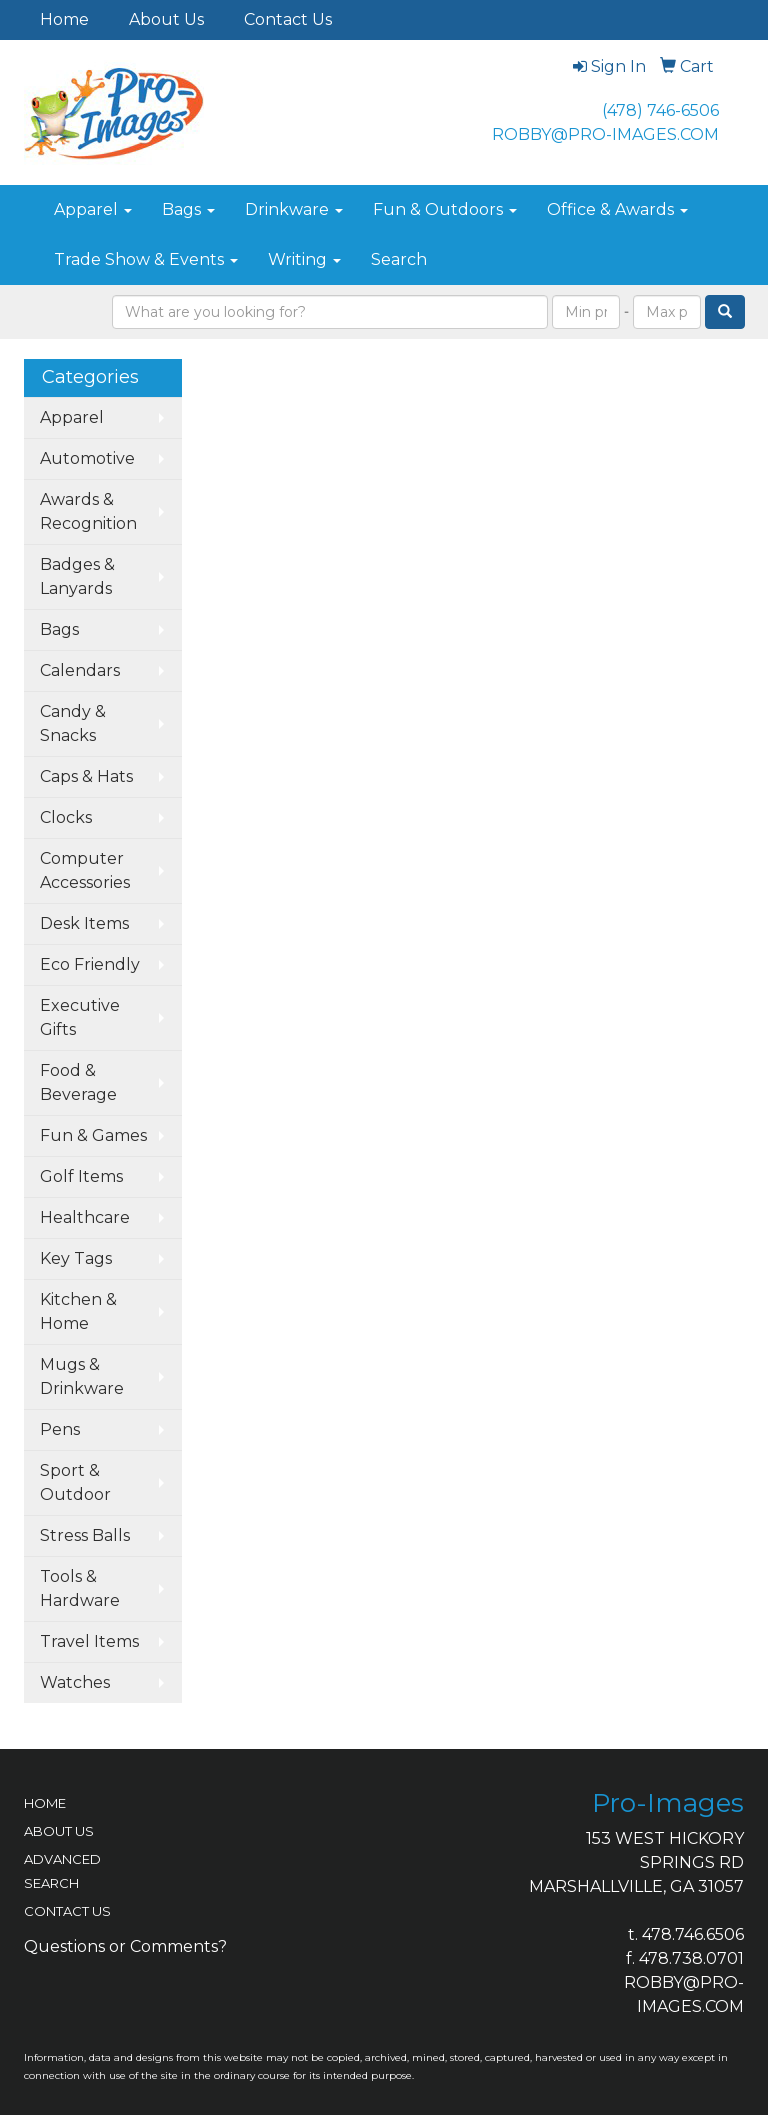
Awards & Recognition (88, 511)
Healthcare (85, 1217)
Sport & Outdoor (75, 1482)
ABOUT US (59, 1831)
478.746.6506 (693, 1934)
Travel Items (89, 1641)
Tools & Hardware (80, 1588)
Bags (188, 209)
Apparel (93, 209)
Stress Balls (85, 1535)
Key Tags (76, 1258)
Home (64, 19)
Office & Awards (617, 209)
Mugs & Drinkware (82, 1376)
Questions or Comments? (125, 1946)
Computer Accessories (85, 870)
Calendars (80, 670)
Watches (75, 1682)
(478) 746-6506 (660, 110)
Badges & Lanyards (77, 576)
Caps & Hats (86, 776)
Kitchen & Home (78, 1311)
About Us (166, 19)
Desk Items (84, 923)
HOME (45, 1803)
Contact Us (288, 19)
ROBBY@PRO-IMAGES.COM (605, 134)
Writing (304, 259)
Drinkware (294, 209)
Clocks (66, 817)
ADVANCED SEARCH (62, 1871)
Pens (60, 1429)
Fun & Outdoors (445, 209)
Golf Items (81, 1176)
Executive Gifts (80, 1017)
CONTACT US (67, 1911)
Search (399, 259)
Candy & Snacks (73, 723)
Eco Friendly (90, 964)
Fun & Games (93, 1135)
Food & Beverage (78, 1082)
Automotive (87, 458)
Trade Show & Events (146, 259)
